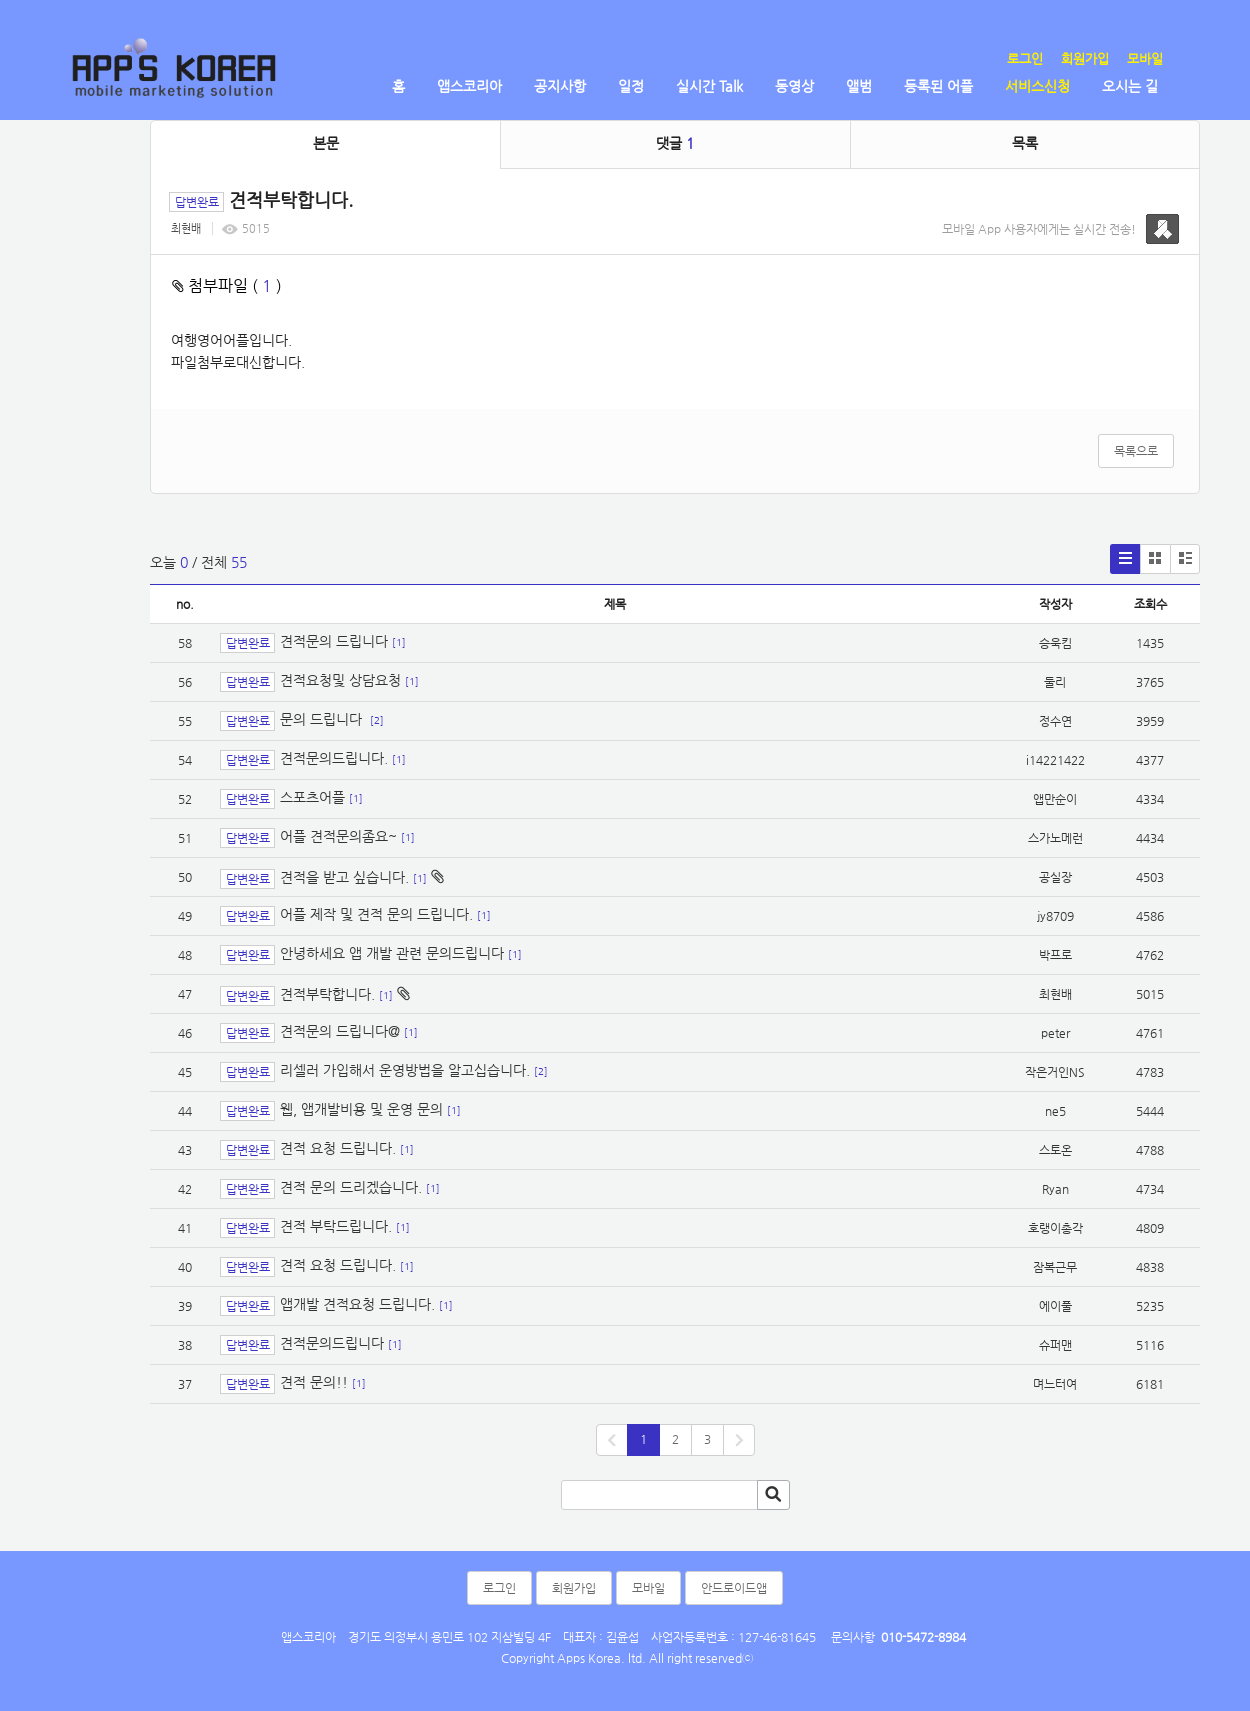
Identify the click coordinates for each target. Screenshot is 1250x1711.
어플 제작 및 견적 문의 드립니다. (376, 915)
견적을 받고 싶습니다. (344, 877)
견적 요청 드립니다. (338, 1149)
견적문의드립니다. (334, 759)
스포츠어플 (312, 798)
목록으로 (1136, 451)
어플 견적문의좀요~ (338, 837)
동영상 (794, 86)
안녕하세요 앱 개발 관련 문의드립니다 (392, 954)
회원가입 (1085, 58)
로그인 (1025, 58)
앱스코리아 (469, 86)
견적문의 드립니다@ (340, 1032)
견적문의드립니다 (332, 1344)
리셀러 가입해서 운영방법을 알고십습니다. (405, 1071)
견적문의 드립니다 (334, 641)
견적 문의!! (314, 1383)
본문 (326, 143)
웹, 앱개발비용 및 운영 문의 (361, 1110)
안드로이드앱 (734, 1588)
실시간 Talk (709, 86)
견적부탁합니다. (327, 994)
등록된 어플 (938, 86)
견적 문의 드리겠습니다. (351, 1188)
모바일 (1145, 58)
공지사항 (560, 86)
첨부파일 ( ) (227, 285)
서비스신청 (1037, 86)
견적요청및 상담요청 (340, 681)
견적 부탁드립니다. (336, 1227)
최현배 (186, 228)
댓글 (675, 143)
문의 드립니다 (323, 720)
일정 (631, 86)
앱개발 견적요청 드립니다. (357, 1305)
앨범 (859, 86)
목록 (1025, 143)
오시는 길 (1130, 86)
